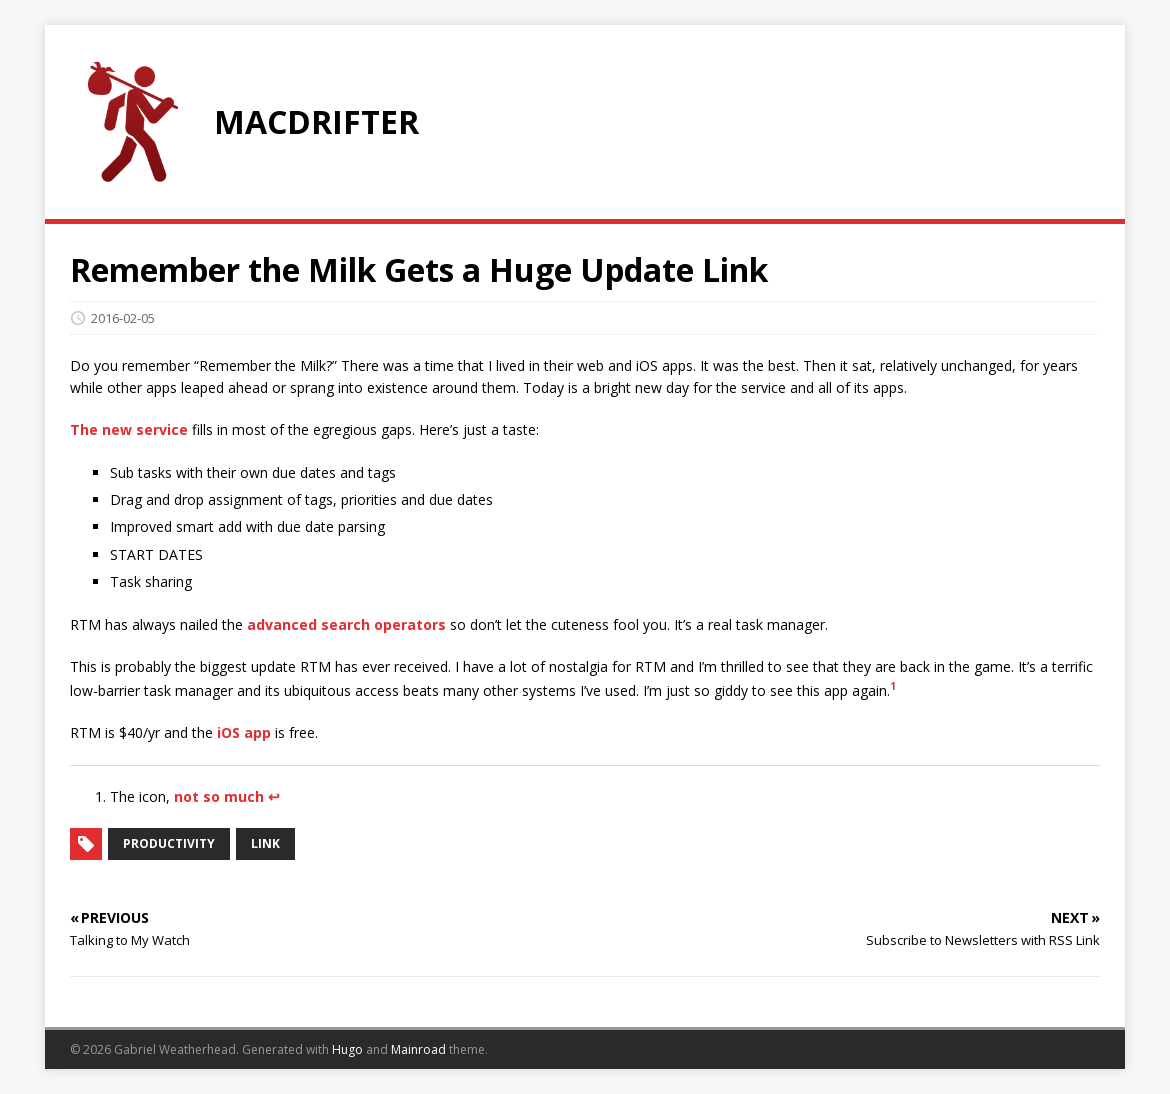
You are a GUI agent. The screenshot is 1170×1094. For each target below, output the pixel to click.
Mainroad (418, 1049)
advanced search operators (346, 624)
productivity (169, 843)
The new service (129, 429)
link (265, 843)
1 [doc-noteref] (893, 686)
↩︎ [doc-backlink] (274, 796)
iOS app (244, 732)
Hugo (347, 1049)
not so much (219, 796)
